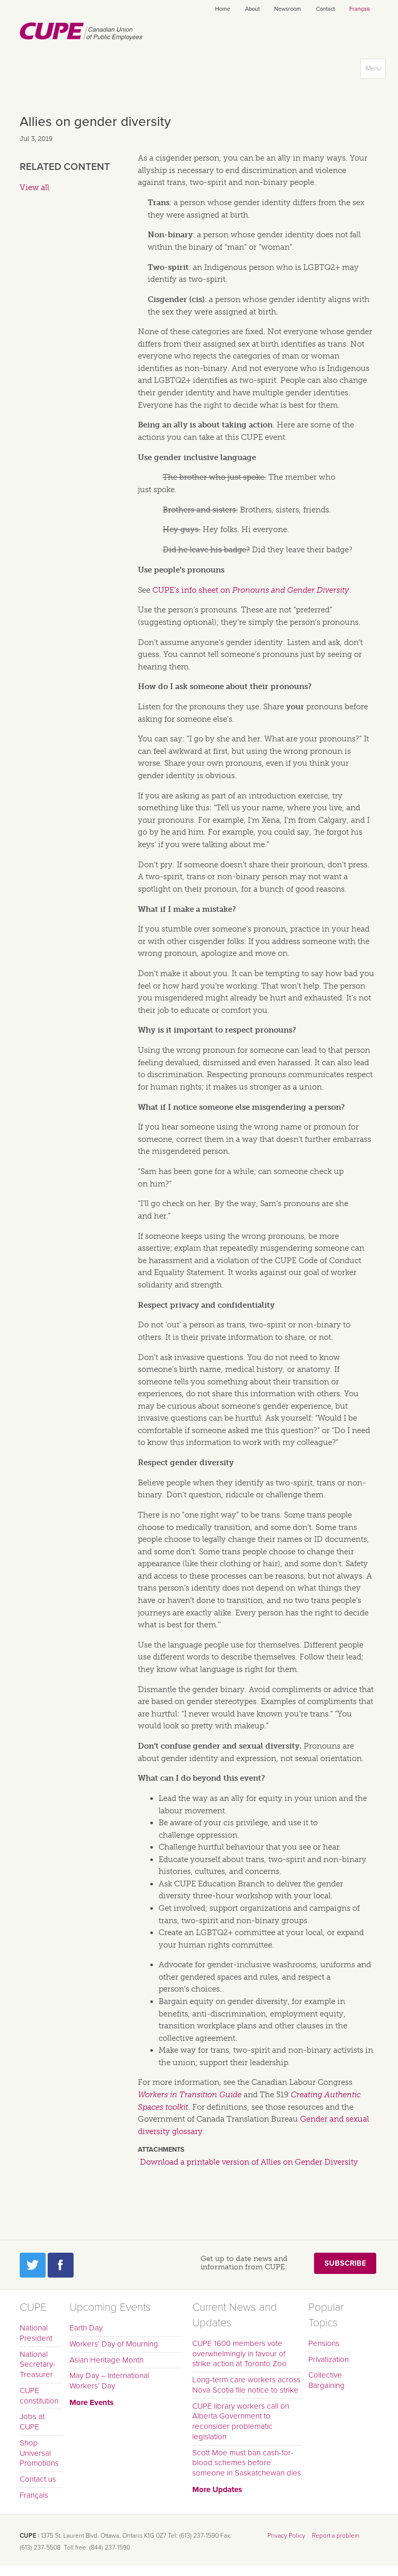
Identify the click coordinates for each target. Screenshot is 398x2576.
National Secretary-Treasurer (37, 2365)
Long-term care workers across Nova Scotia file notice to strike (246, 2385)
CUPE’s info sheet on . (251, 590)
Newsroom (287, 9)
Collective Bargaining (326, 2380)
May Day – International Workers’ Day (109, 2381)
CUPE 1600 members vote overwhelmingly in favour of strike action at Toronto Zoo (239, 2354)
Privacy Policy (286, 2535)
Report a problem (336, 2535)
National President (36, 2333)
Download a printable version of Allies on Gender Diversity (249, 2162)
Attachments (161, 2149)
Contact (325, 9)
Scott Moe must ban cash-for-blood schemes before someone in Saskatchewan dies (246, 2463)
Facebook (61, 2265)
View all (34, 187)
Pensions (323, 2343)
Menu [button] (375, 71)
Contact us (38, 2479)
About (252, 9)
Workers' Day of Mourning (113, 2344)
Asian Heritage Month (106, 2360)
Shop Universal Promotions (39, 2453)
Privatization (328, 2359)
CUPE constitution (39, 2396)
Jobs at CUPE (32, 2421)
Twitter (33, 2265)
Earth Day (86, 2327)
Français (359, 9)
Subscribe (345, 2263)
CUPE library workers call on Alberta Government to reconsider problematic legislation (240, 2421)
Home (222, 9)
